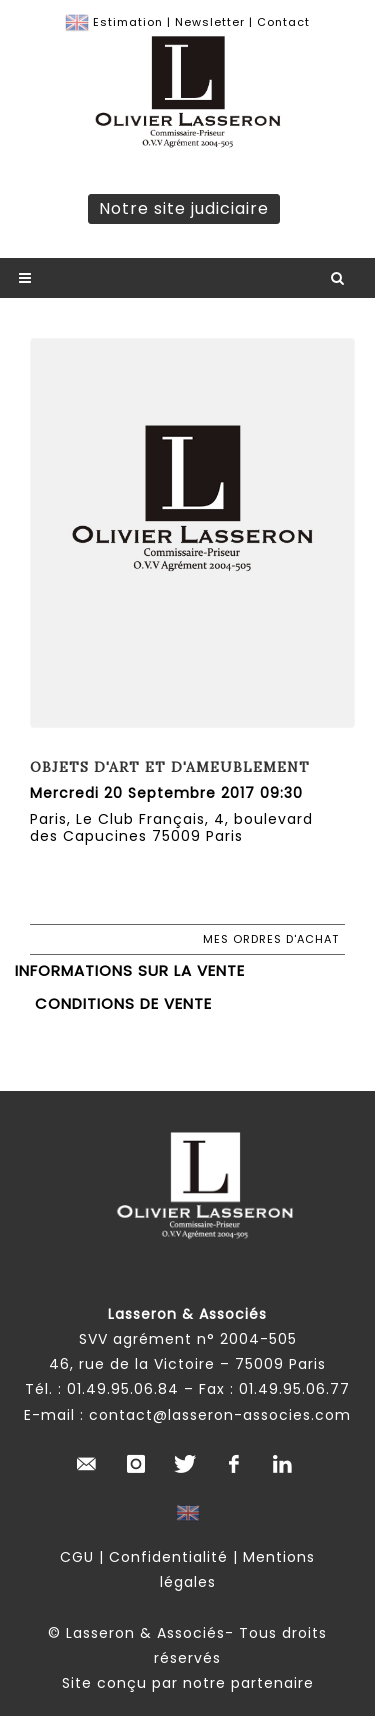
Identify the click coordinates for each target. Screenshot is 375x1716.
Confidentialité (168, 1557)
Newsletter (210, 22)
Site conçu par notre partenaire (188, 1683)
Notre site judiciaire (184, 208)
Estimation (128, 22)
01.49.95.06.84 (123, 1389)
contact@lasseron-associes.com (220, 1415)
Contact (283, 22)
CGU (77, 1557)
